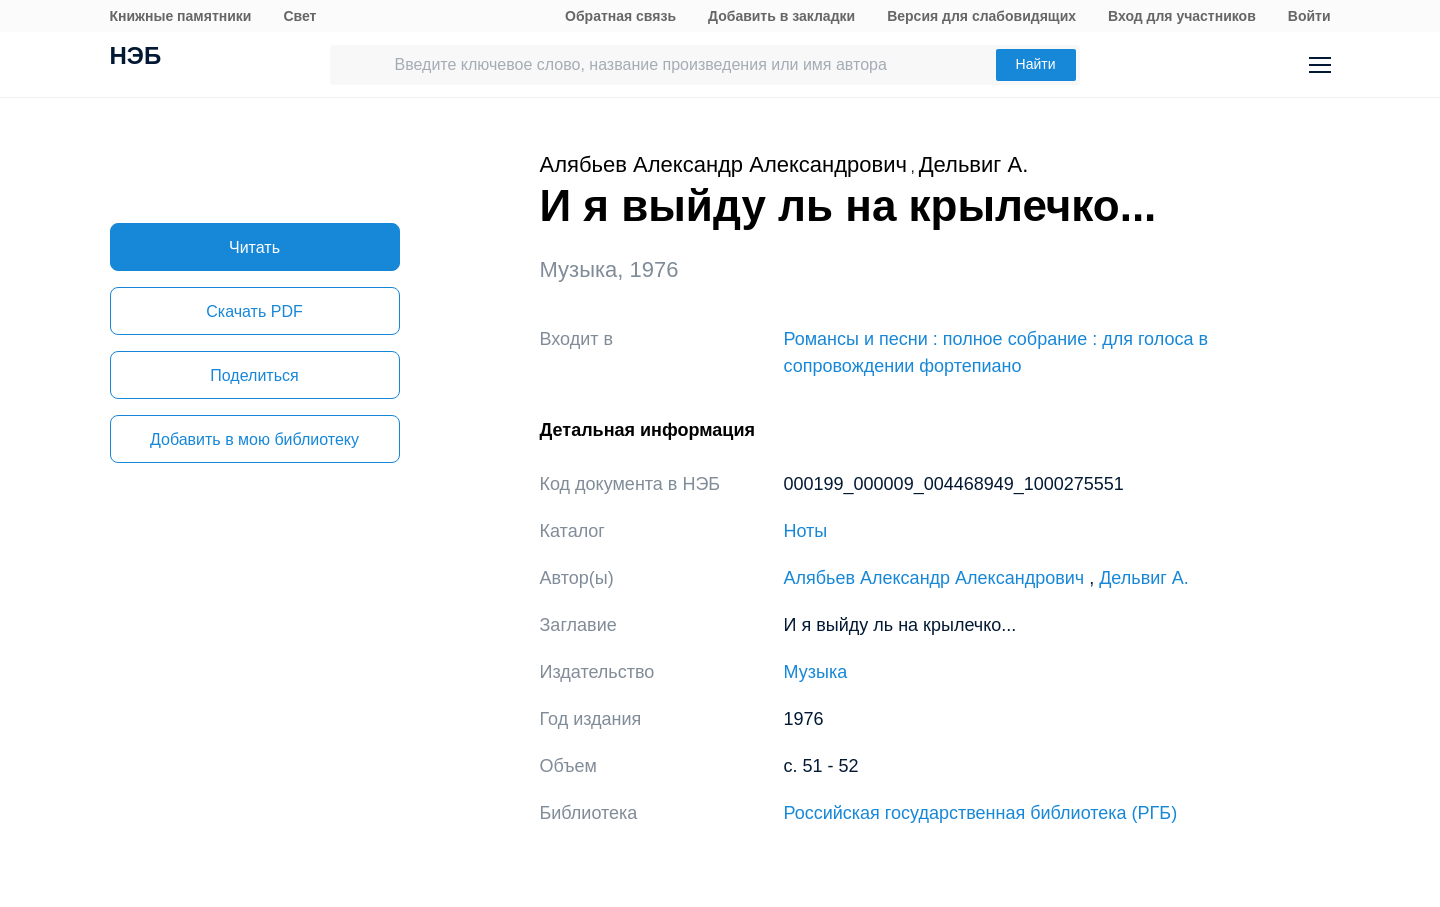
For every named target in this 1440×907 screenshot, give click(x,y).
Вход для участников (1182, 16)
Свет (299, 16)
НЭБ (136, 58)
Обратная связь (620, 16)
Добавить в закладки (781, 16)
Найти (1036, 64)
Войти (1309, 16)
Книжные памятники (181, 16)
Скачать (254, 311)
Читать (254, 247)
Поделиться (254, 375)
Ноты (806, 531)
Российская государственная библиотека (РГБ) (981, 813)
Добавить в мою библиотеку (254, 439)
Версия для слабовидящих (981, 16)
